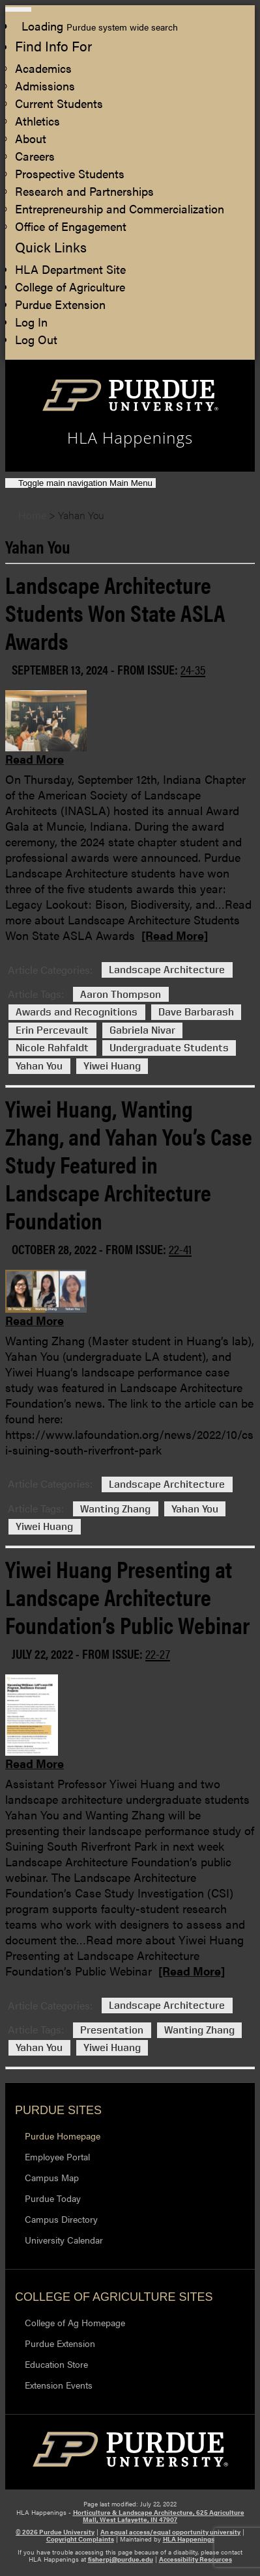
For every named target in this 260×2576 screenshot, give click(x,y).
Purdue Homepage (62, 2135)
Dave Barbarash (196, 1012)
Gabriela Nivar (142, 1030)
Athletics (37, 121)
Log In (31, 322)
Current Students (59, 103)
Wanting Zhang (115, 1509)
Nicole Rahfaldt (52, 1048)
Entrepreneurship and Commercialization (119, 208)
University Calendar (64, 2239)
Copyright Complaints (80, 2538)
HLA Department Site (70, 269)
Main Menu (85, 483)
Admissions (45, 85)
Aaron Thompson (120, 994)
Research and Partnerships (84, 191)
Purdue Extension (60, 304)
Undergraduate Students (169, 1048)
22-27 (157, 1653)
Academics (43, 68)
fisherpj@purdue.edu (120, 2559)
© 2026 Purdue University (55, 2531)
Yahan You (39, 1066)
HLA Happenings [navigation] (130, 437)
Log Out (36, 339)
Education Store (56, 2363)
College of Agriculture (70, 286)
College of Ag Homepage (75, 2322)
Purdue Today (53, 2198)
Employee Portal (57, 2156)
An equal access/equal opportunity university (170, 2531)
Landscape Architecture (167, 970)
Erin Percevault (52, 1030)
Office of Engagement (70, 226)
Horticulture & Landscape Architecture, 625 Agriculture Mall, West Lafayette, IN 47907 (158, 2516)
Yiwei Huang (112, 1066)
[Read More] (174, 935)
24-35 (193, 669)
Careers (35, 156)
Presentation (111, 2030)
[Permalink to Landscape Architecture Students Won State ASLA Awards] (123, 752)
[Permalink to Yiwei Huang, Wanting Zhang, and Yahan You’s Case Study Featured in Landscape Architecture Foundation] (123, 1314)
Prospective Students (69, 173)
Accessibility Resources (195, 2559)
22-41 (180, 1248)
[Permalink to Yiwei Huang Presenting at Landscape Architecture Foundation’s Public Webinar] (123, 1757)
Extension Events (59, 2384)
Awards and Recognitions (76, 1012)
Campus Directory (61, 2218)
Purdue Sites (58, 2110)
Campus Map (52, 2177)
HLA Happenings (188, 2538)
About (30, 138)
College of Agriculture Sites (113, 2297)
